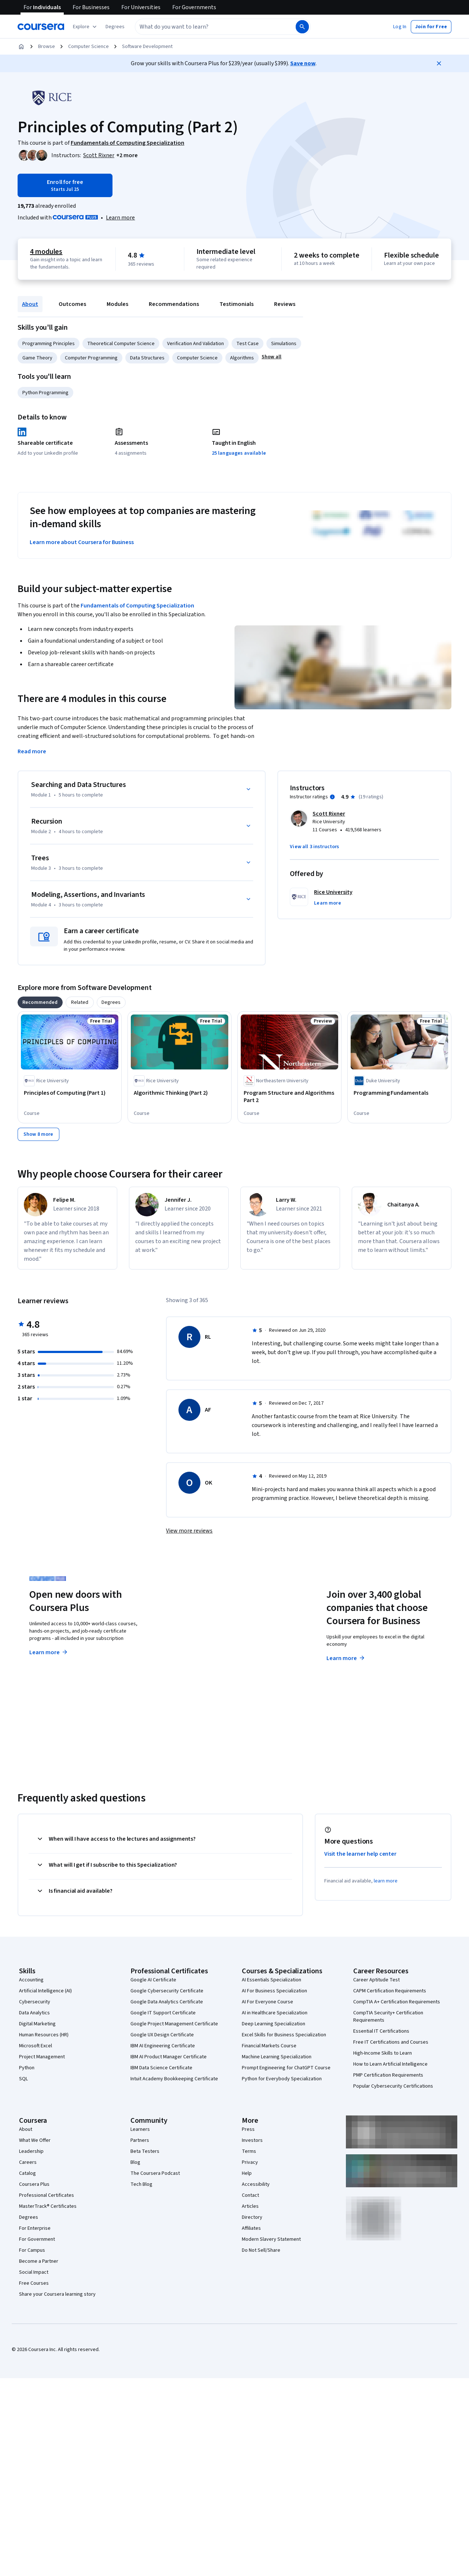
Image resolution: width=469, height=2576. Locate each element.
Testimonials (236, 304)
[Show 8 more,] (38, 1134)
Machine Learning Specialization (276, 2057)
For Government (37, 2239)
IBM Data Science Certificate (161, 2067)
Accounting (31, 1980)
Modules (117, 304)
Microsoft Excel (35, 2046)
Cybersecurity (34, 2002)
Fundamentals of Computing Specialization (137, 606)
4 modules (46, 252)
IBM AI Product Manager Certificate (168, 2057)
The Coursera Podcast (155, 2173)
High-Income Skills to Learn (382, 2053)
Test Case (247, 343)
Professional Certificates (46, 2195)
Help (247, 2173)
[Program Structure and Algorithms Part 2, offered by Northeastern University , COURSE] (289, 1096)
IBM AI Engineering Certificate (162, 2046)
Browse (46, 46)
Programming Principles (48, 343)
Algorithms (242, 358)
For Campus (32, 2250)
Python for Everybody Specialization (282, 2078)
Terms (249, 2151)
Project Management (42, 2057)
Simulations (283, 343)
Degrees (28, 2217)
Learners (140, 2129)
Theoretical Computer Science (121, 343)
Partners (139, 2140)
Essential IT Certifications (381, 2031)
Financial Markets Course (269, 2046)
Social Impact (33, 2272)
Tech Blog (141, 2184)
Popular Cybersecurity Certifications (393, 2086)
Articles (250, 2206)
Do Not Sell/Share (261, 2250)
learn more (386, 1881)
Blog (135, 2162)
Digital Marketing (37, 2024)
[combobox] (214, 27)
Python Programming (45, 392)
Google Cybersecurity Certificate (166, 1991)
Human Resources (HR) (44, 2035)
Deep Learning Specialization (273, 2024)
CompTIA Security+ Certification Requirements (388, 2016)
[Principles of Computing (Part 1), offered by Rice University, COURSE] (69, 1093)
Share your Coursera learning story (57, 2294)
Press (248, 2129)
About (30, 304)
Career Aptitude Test (376, 1980)
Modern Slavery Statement (271, 2239)
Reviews (284, 304)
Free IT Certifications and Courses (390, 2042)
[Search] (302, 26)
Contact (250, 2195)
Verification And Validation (195, 343)
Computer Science (88, 46)
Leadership (31, 2151)
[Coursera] (41, 27)
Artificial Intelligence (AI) (45, 1991)
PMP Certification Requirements (388, 2075)
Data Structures (147, 358)
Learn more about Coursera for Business (82, 542)
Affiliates (251, 2228)
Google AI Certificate (153, 1980)
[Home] (21, 46)
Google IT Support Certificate (163, 2013)
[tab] (40, 1002)
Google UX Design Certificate (162, 2035)
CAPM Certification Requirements (389, 1991)
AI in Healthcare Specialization (274, 2013)
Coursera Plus (34, 2184)
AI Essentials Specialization (271, 1980)
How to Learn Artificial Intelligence (390, 2064)
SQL (23, 2078)
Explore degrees (203, 1645)
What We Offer (35, 2140)
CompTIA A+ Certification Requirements (396, 2002)
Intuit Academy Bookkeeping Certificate (174, 2078)
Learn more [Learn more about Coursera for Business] (346, 1658)
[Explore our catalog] (85, 26)
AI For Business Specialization (274, 1991)
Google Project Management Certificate (174, 2024)
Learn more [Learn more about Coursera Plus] (49, 1652)
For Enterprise (35, 2228)
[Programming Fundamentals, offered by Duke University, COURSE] (399, 1093)
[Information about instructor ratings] (332, 797)
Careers (28, 2162)
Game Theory (37, 358)
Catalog (27, 2173)
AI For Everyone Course (267, 2002)
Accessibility (256, 2184)
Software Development (147, 46)
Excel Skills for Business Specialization (284, 2035)
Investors (252, 2140)
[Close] (439, 63)
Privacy (250, 2162)
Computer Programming (91, 358)
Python (26, 2067)
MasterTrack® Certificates (48, 2206)
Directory (252, 2217)
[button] (115, 26)
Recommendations (174, 304)
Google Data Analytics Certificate (166, 2002)
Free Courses (34, 2283)
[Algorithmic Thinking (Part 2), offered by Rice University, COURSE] (179, 1093)
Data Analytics (34, 2013)
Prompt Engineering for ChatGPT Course (286, 2067)
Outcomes (72, 304)
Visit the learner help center (360, 1854)
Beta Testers (144, 2151)
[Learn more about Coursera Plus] (120, 217)
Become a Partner (38, 2261)
